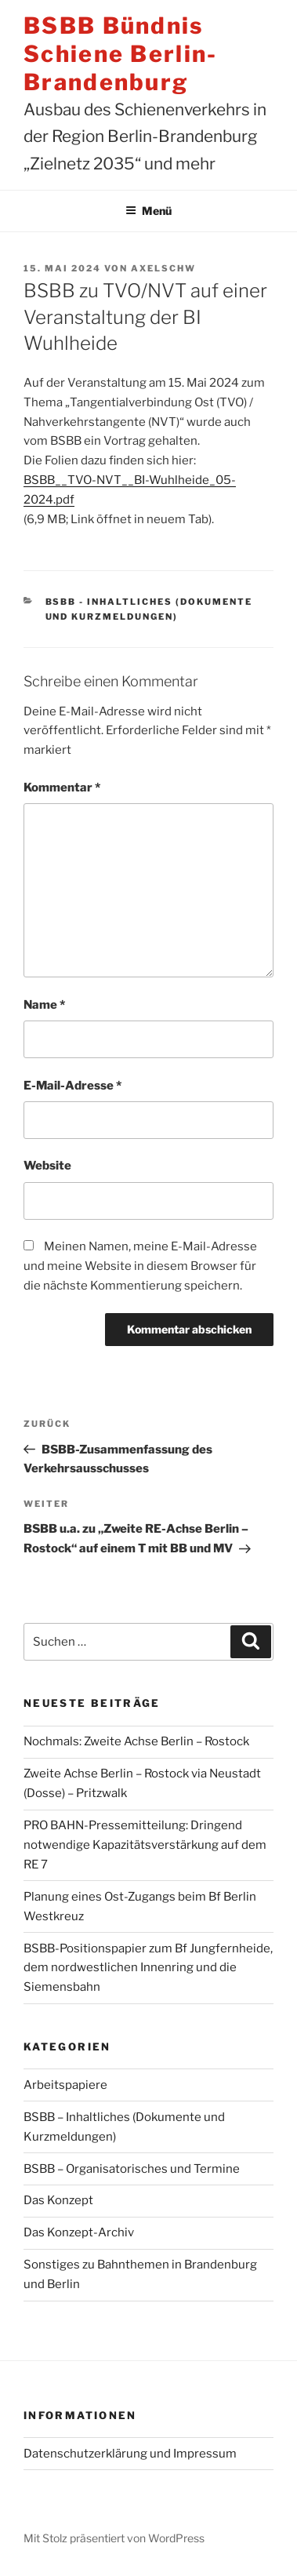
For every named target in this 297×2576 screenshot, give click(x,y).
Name (44, 1005)
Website (47, 1166)
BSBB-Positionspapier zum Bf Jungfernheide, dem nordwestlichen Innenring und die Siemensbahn (148, 1968)
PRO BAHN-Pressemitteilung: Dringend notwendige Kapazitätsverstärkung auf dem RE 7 (145, 1845)
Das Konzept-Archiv (79, 2232)
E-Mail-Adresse (72, 1086)
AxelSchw (163, 268)
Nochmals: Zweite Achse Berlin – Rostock (136, 1741)
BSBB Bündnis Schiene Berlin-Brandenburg (121, 54)
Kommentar (62, 787)
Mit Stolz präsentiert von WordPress (114, 2538)
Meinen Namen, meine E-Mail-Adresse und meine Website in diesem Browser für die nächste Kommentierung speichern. (140, 1266)
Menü (148, 210)
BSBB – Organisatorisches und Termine (132, 2169)
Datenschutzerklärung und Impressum (130, 2454)
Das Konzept (58, 2200)
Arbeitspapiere (65, 2085)
